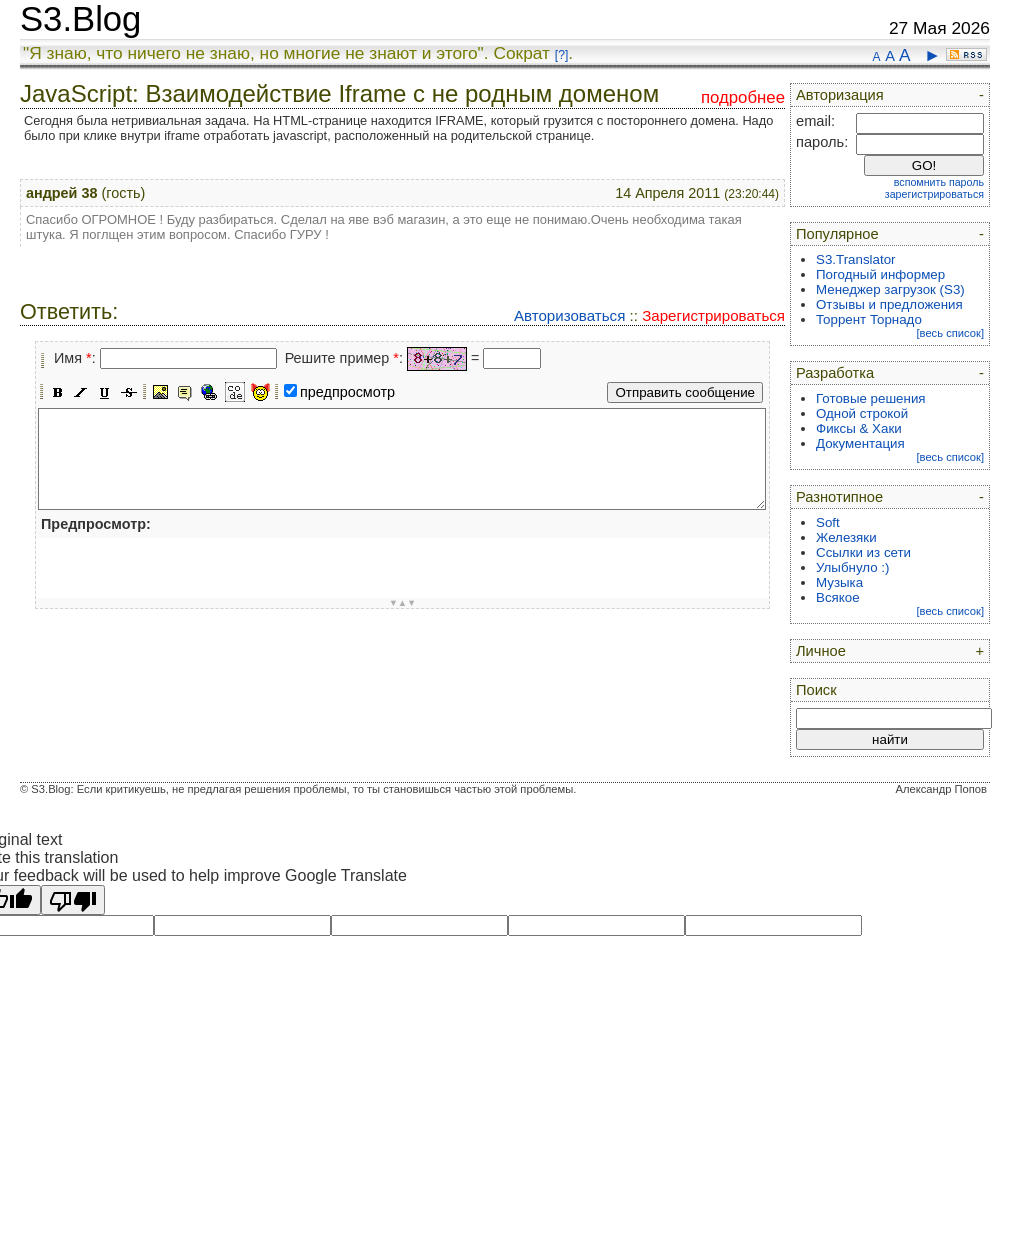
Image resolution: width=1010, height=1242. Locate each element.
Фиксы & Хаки (859, 428)
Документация (860, 443)
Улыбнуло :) (852, 567)
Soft (828, 522)
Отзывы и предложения (889, 304)
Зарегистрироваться (713, 315)
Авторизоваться (569, 315)
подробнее (743, 97)
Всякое (838, 597)
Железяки (846, 537)
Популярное (837, 234)
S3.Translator (856, 259)
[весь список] (950, 333)
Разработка (835, 373)
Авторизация (840, 95)
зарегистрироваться (934, 194)
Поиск (816, 690)
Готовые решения (871, 398)
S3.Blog (80, 19)
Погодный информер (880, 274)
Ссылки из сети (863, 552)
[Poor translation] (73, 900)
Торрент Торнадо (869, 319)
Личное (821, 651)
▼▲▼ (403, 603)
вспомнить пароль (939, 182)
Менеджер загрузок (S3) (890, 289)
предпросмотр (347, 392)
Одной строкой (862, 413)
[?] (561, 55)
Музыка (839, 582)
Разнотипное (839, 497)
